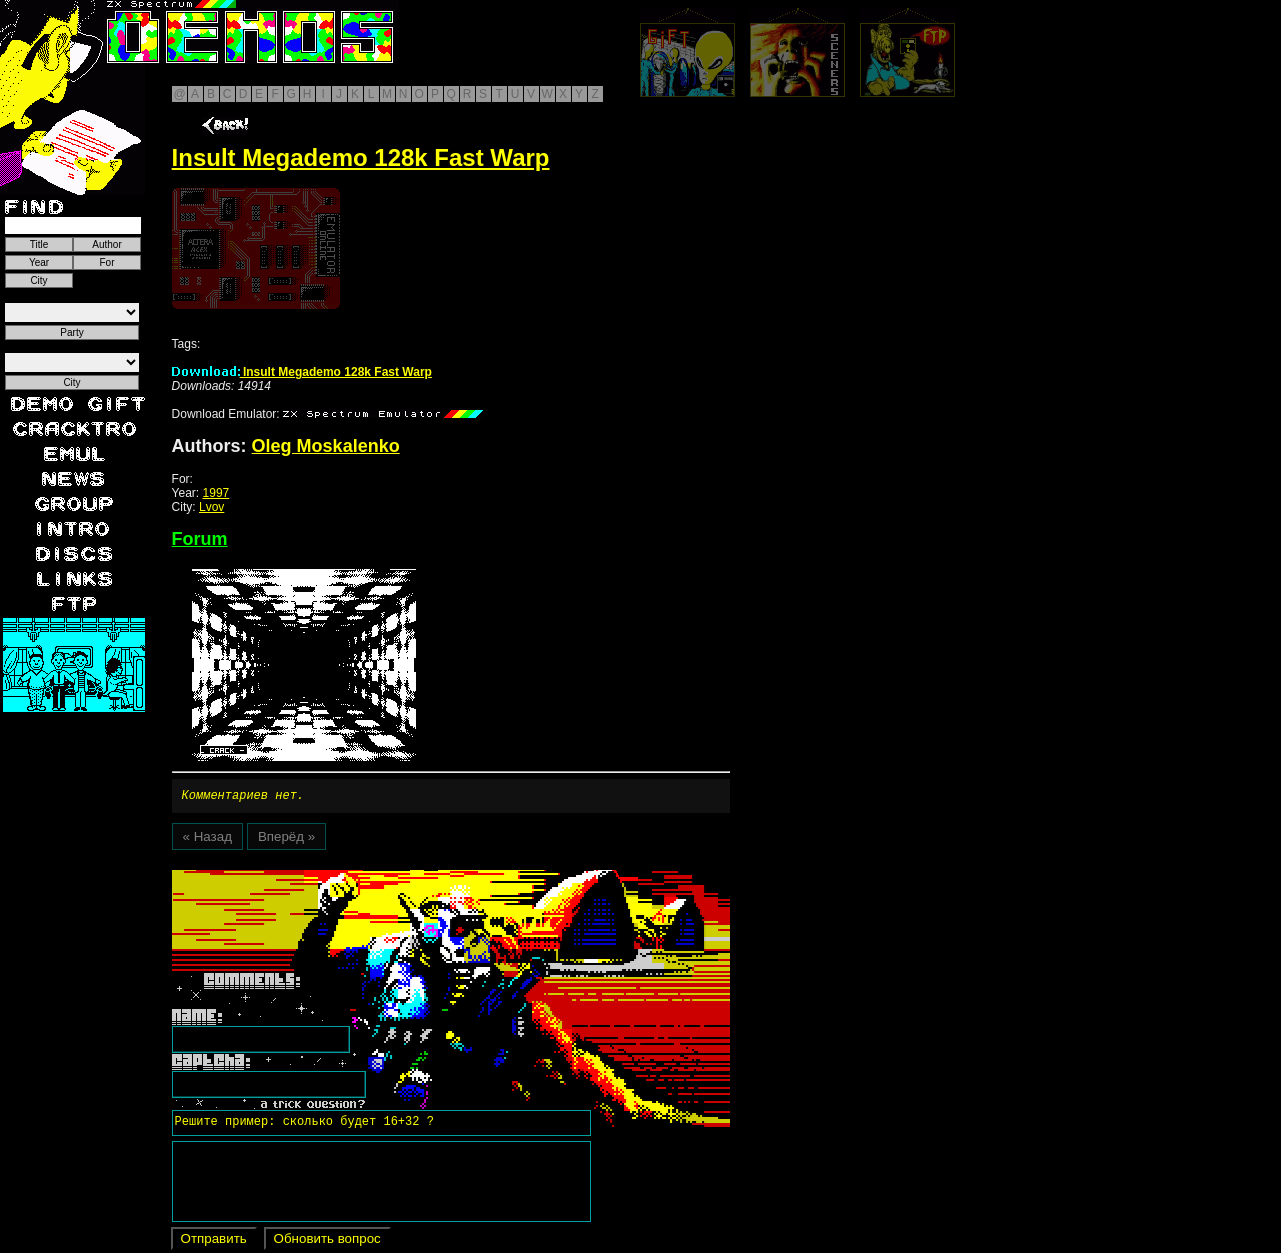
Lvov (211, 507)
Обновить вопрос (327, 1241)
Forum (200, 539)
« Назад (207, 839)
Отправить (214, 1241)
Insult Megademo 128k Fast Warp (302, 372)
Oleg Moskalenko (326, 446)
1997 (216, 493)
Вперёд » (286, 839)
